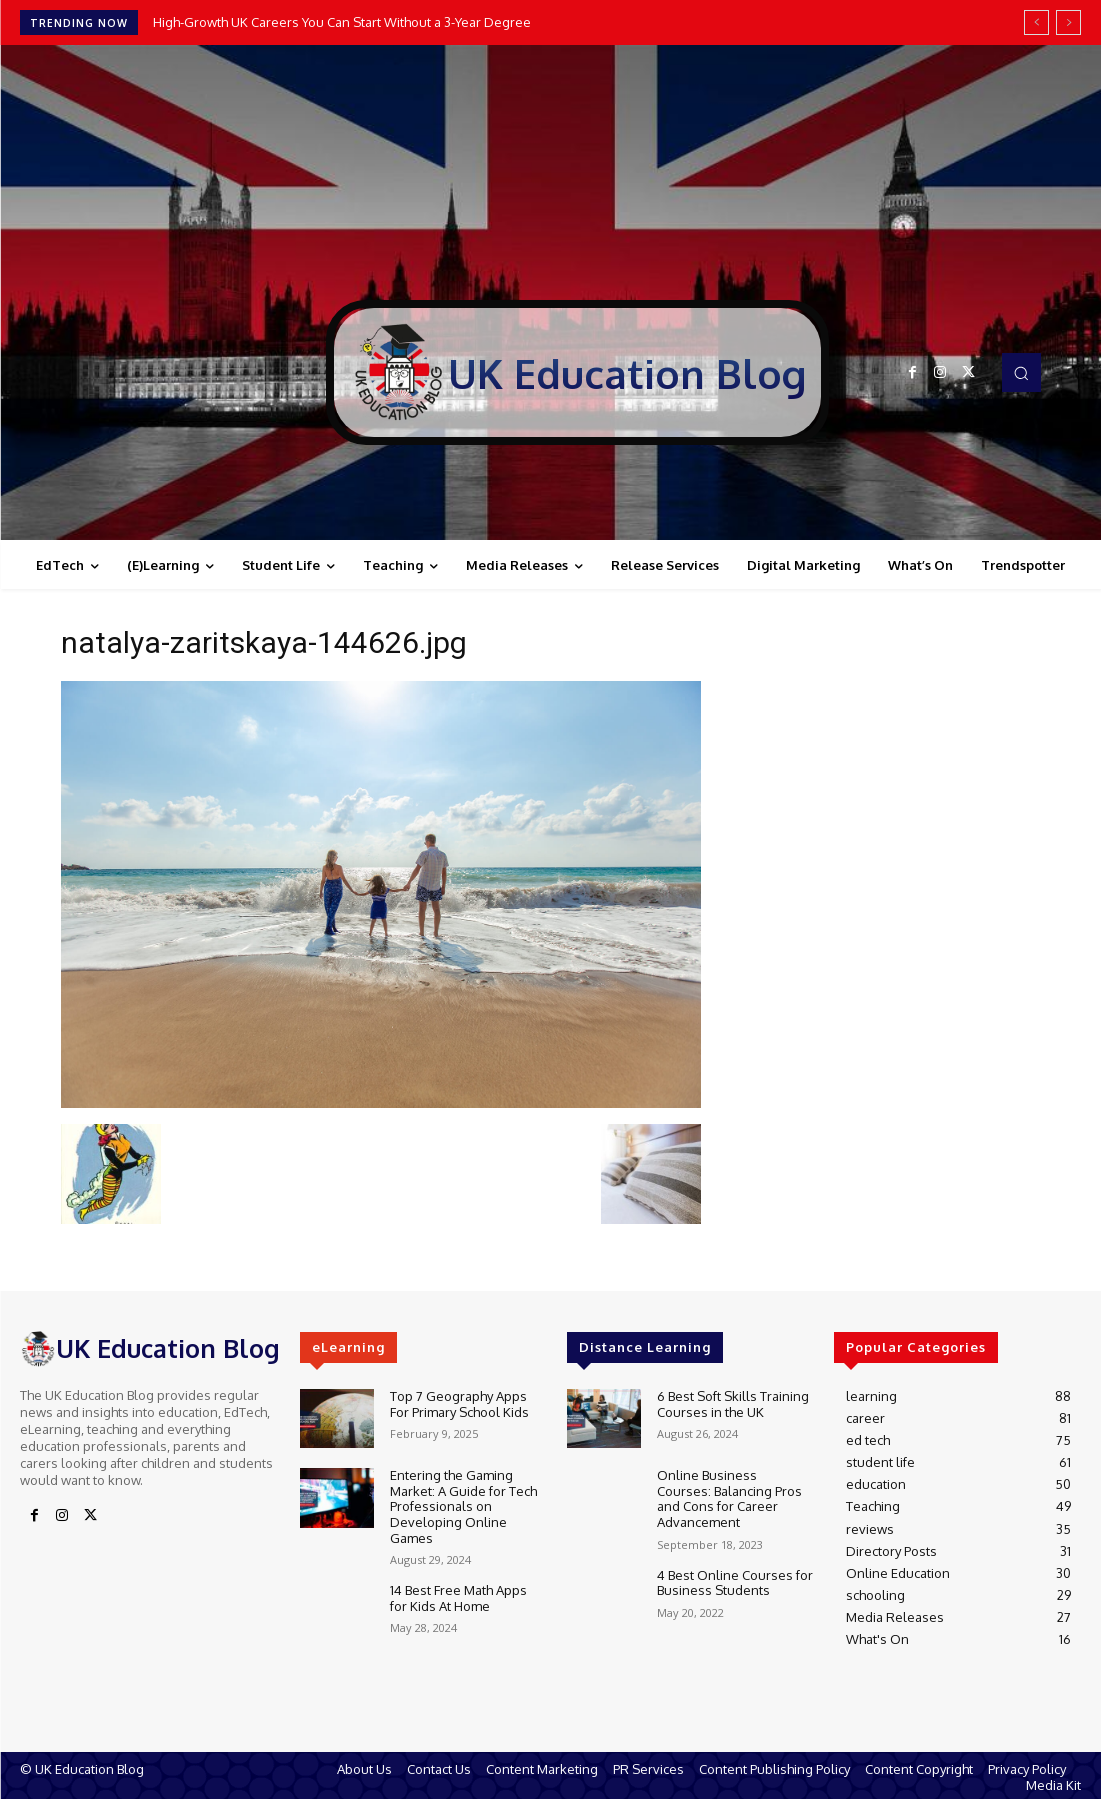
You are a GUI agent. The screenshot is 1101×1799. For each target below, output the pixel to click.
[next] (1068, 22)
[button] (1021, 372)
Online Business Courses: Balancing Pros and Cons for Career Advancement (729, 1498)
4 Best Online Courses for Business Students (735, 1583)
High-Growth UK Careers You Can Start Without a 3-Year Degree (342, 22)
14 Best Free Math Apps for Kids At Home (458, 1598)
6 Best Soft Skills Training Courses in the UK (733, 1404)
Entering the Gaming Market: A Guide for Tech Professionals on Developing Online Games (463, 1506)
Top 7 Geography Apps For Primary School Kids (459, 1404)
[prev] (1036, 22)
